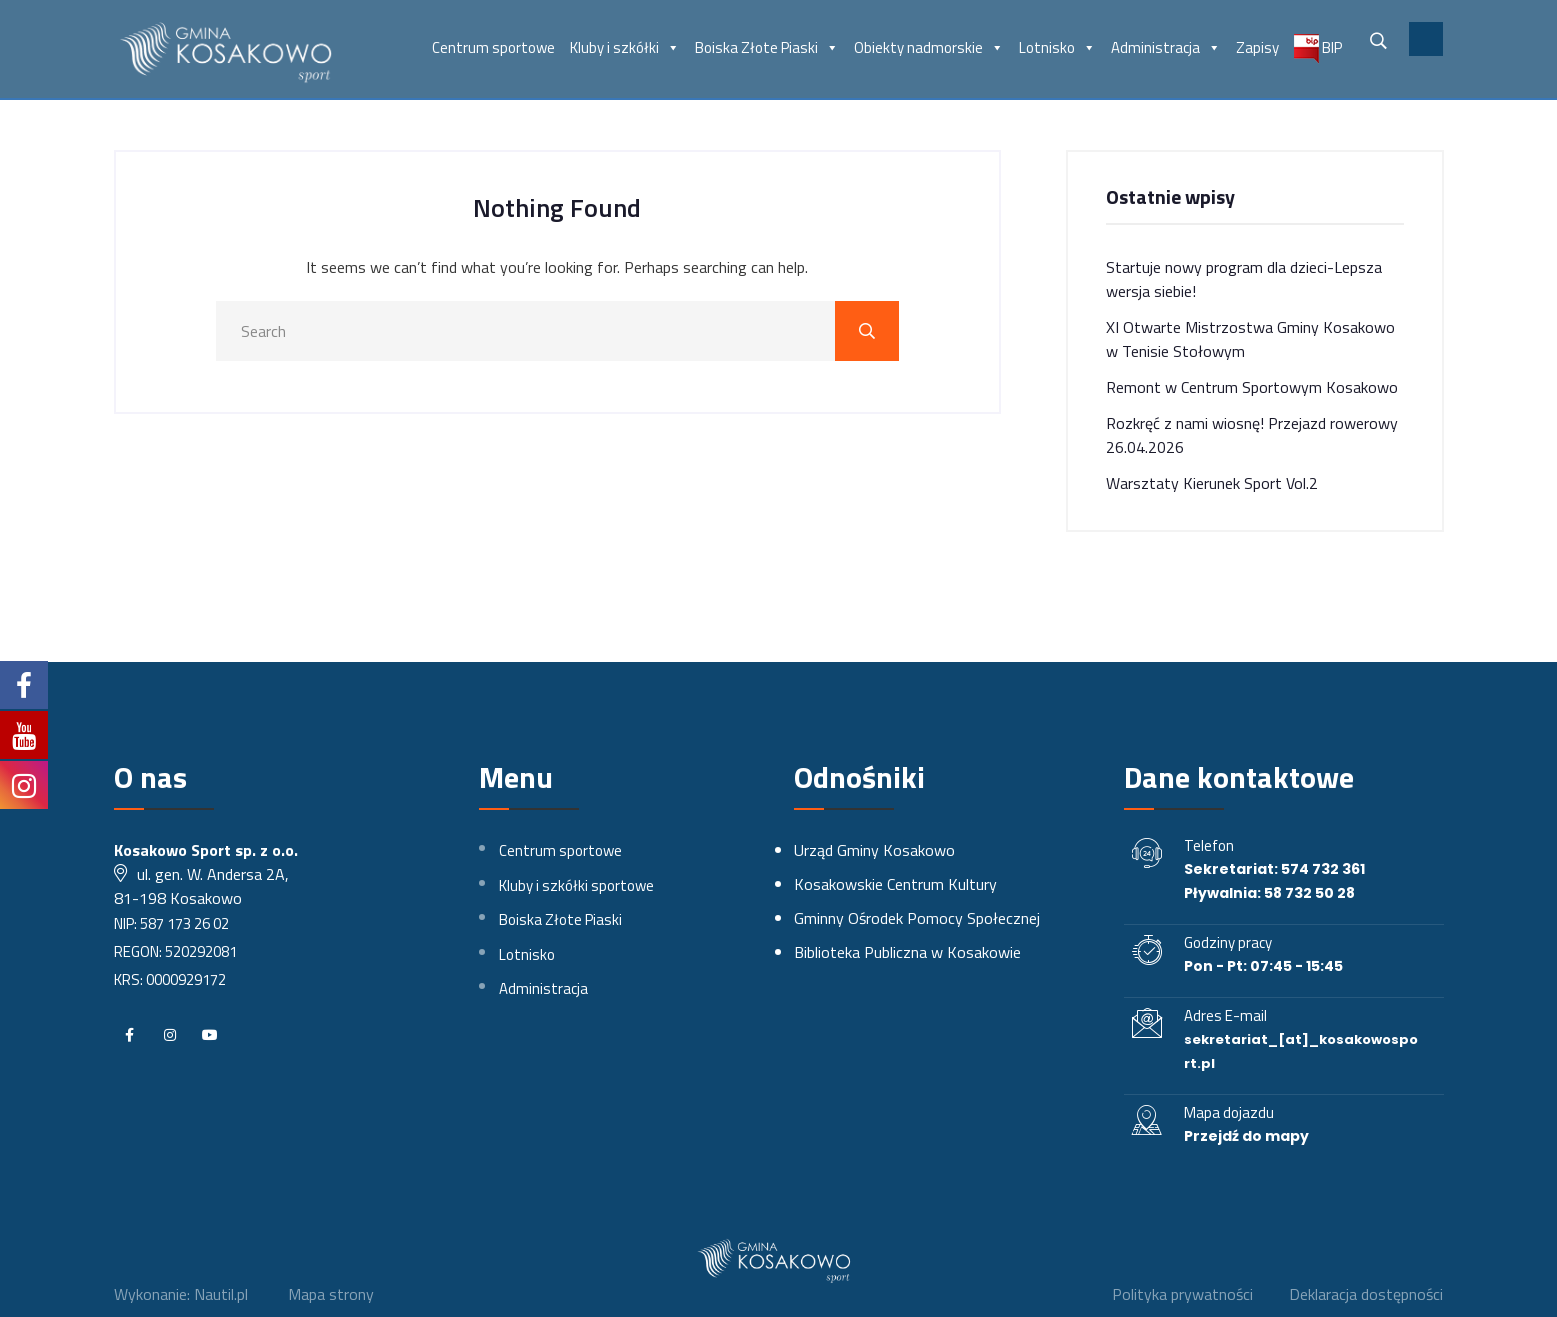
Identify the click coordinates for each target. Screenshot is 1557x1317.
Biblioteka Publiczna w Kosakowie (907, 952)
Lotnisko (1057, 48)
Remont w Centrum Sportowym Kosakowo (1252, 387)
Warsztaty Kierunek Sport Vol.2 (1212, 483)
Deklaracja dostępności (1366, 1294)
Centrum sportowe (493, 47)
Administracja (1166, 48)
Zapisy (1257, 47)
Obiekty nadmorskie (929, 48)
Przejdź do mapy (1246, 1136)
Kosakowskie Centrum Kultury (895, 884)
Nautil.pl (221, 1294)
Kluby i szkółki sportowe (576, 885)
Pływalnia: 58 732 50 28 (1269, 893)
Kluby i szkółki (625, 48)
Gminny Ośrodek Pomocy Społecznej (917, 918)
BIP (1318, 49)
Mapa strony (331, 1294)
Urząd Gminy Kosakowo (874, 850)
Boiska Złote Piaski (767, 48)
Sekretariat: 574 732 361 (1274, 869)
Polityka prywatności (1182, 1294)
